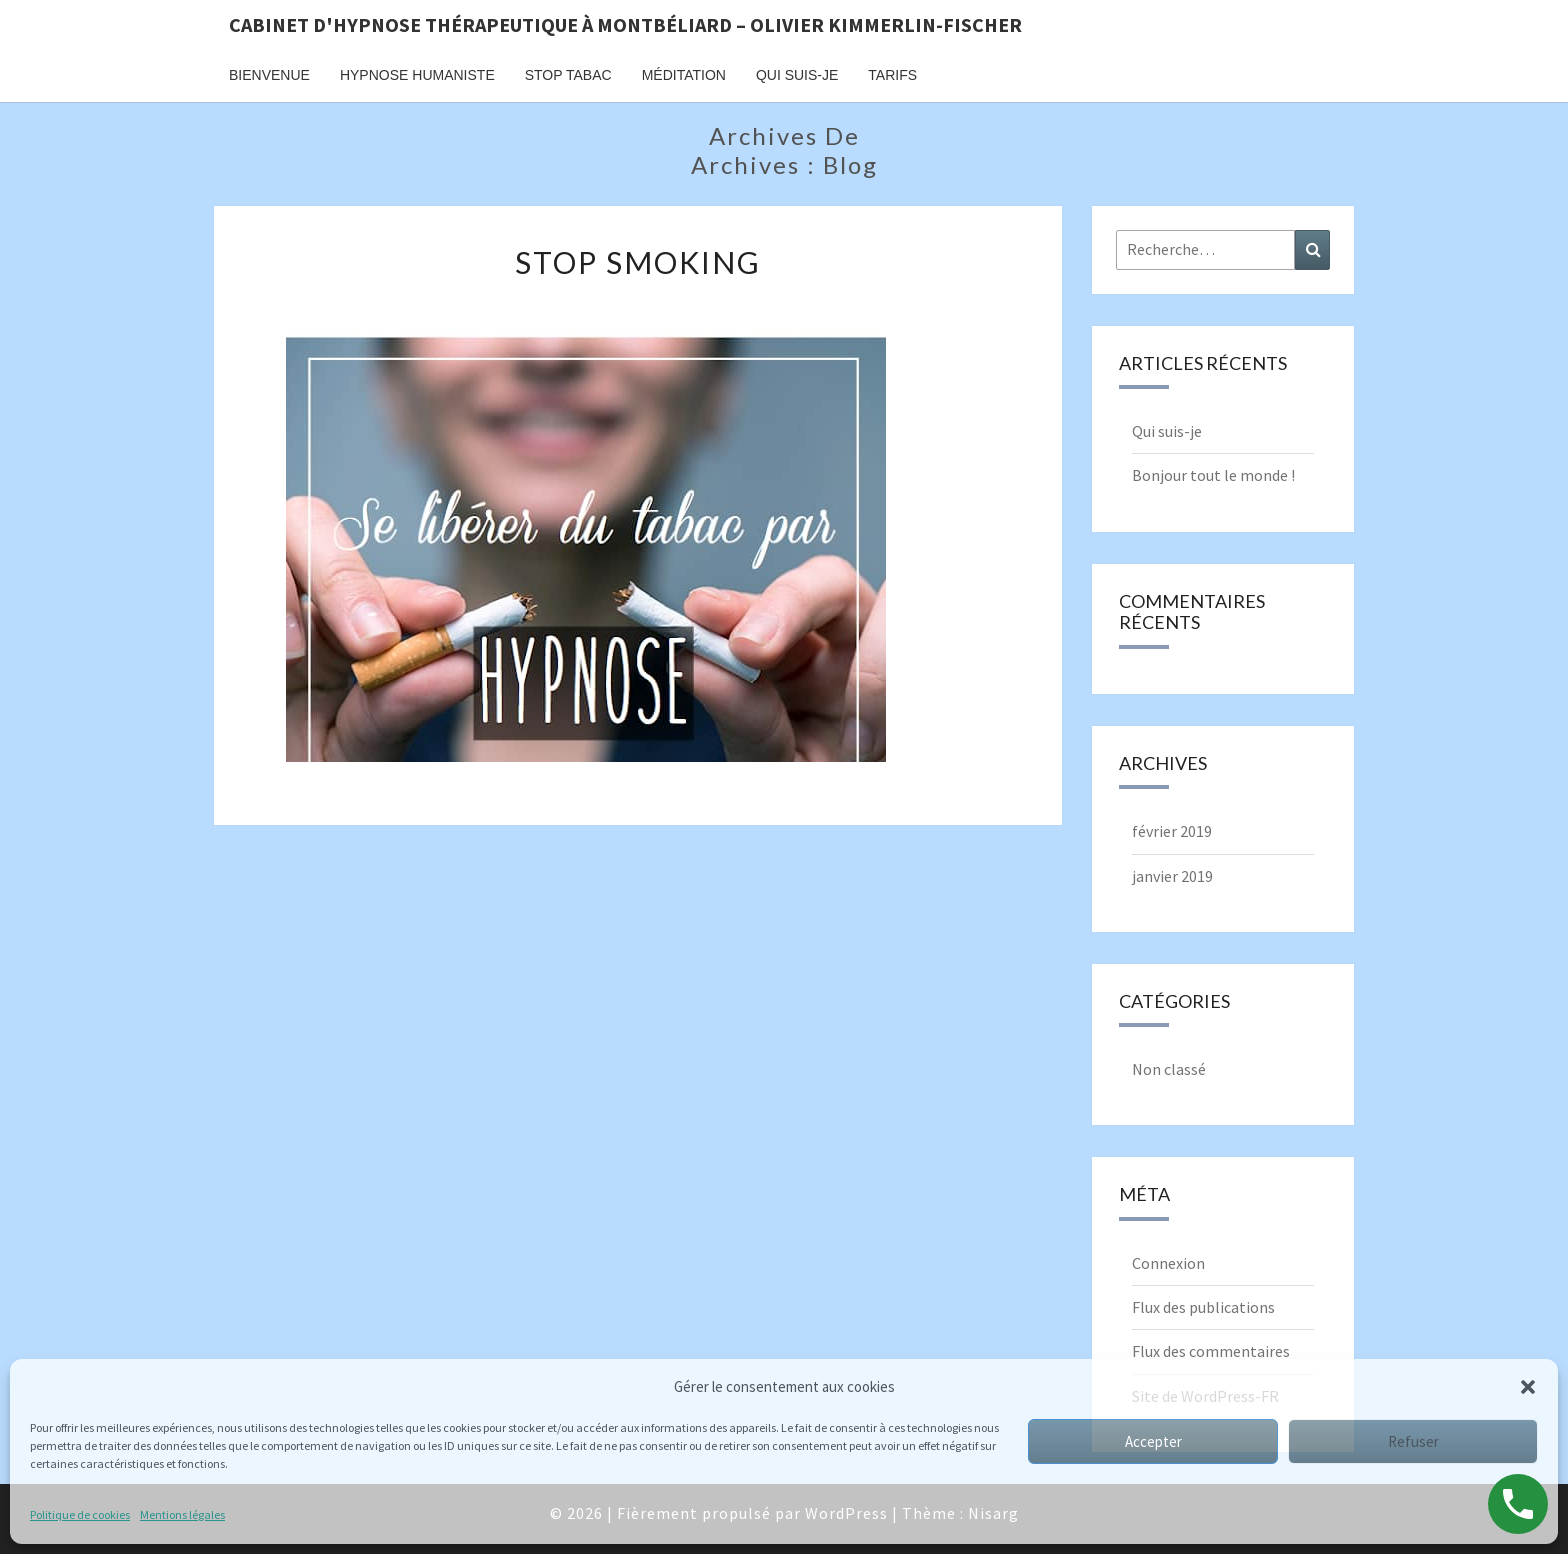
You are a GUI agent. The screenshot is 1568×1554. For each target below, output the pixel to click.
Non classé (1169, 1069)
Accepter (1153, 1441)
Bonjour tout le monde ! (1213, 475)
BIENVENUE (269, 75)
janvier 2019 (1172, 876)
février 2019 (1172, 831)
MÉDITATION (684, 75)
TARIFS (892, 75)
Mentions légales (182, 1514)
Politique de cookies (80, 1514)
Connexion (1168, 1263)
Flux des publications (1203, 1307)
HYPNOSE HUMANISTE (417, 75)
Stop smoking (638, 262)
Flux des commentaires (1211, 1351)
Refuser (1413, 1441)
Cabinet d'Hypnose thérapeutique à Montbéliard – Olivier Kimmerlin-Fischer (625, 24)
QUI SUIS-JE (797, 75)
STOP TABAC (568, 75)
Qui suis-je (1167, 431)
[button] (1528, 1387)
